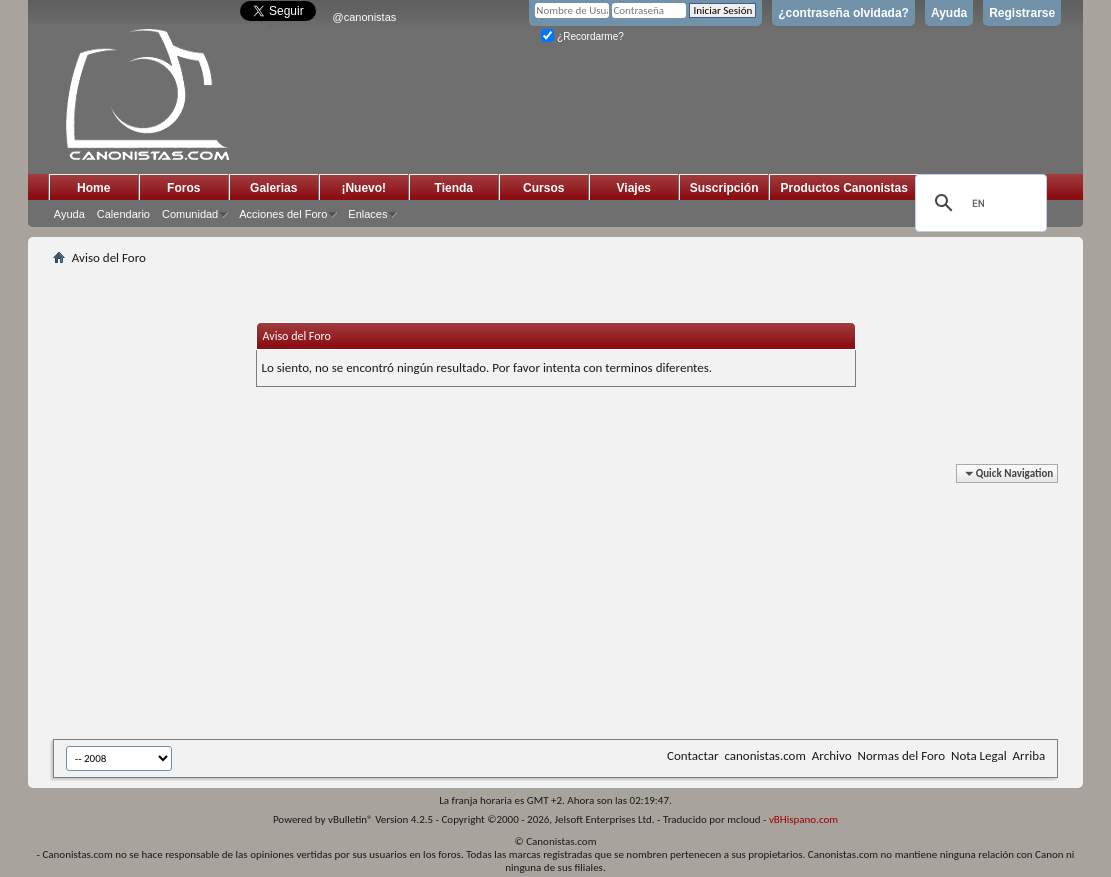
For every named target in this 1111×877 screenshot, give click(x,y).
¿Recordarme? (582, 36)
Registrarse (1022, 13)
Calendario (123, 214)
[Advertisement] (543, 605)
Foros (183, 188)
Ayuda (949, 13)
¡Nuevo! (363, 188)
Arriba (1029, 755)
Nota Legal (979, 755)
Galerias (273, 188)
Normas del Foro (901, 755)
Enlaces (367, 214)
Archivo (832, 755)
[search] (978, 203)
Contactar (692, 755)
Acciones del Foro (283, 214)
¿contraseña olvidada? (843, 13)
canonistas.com (764, 755)
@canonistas (365, 17)
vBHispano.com (803, 819)
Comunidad (190, 214)
